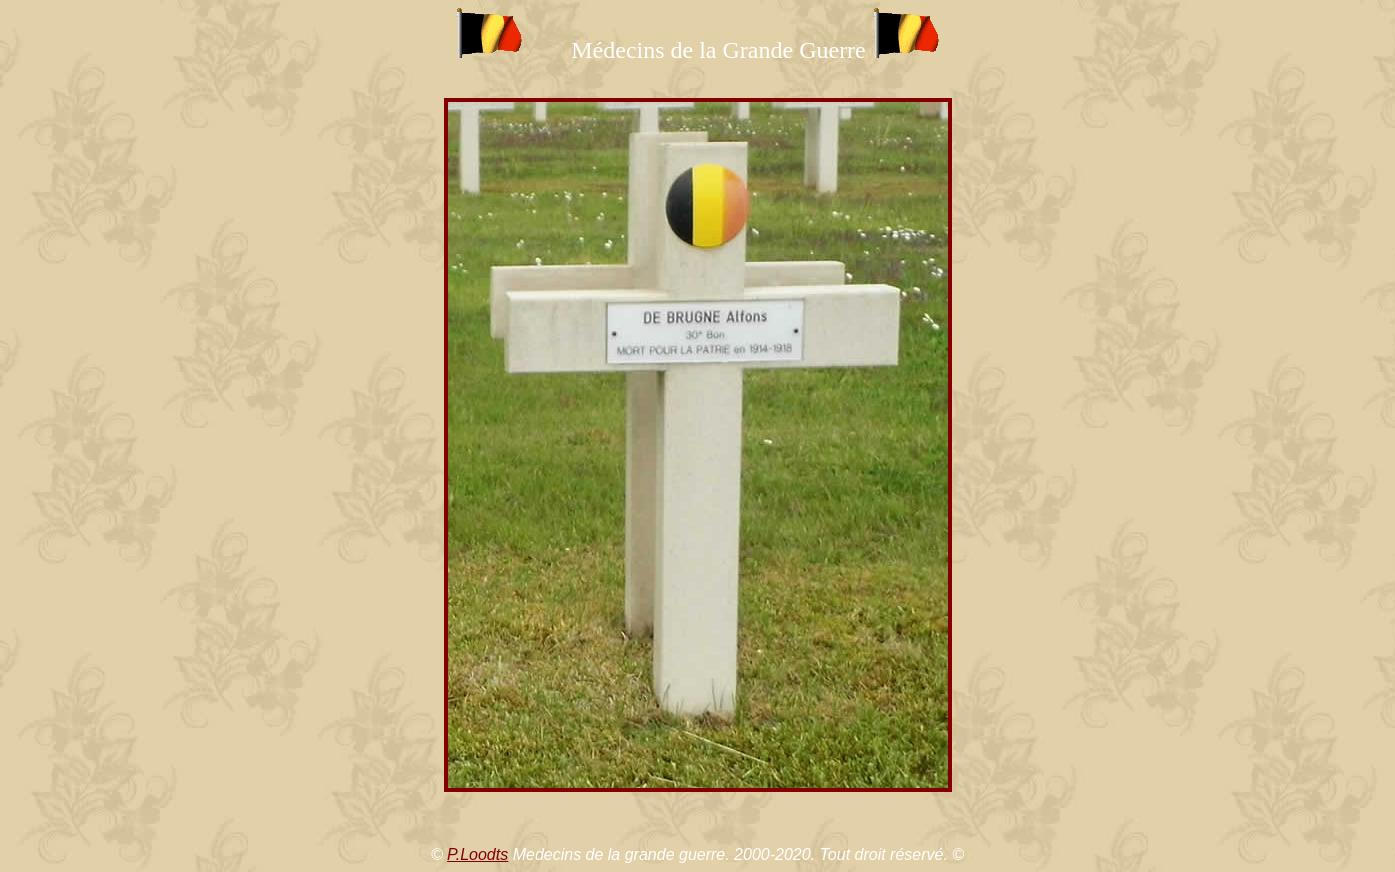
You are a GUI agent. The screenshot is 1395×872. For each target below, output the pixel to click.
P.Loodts (477, 854)
